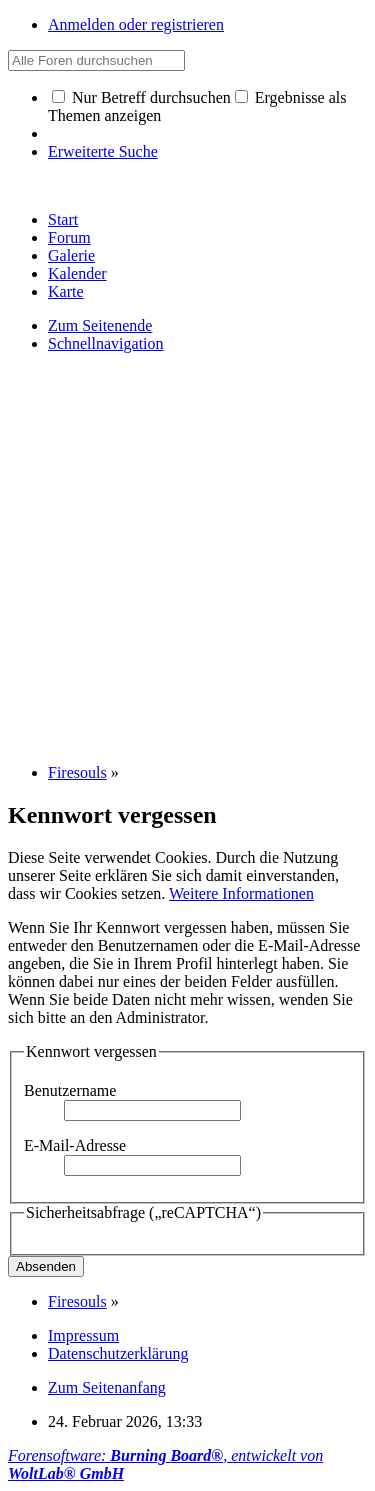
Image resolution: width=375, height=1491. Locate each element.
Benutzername (70, 1090)
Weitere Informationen (241, 893)
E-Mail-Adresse (75, 1145)
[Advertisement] (187, 556)
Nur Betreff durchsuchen (141, 97)
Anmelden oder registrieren (136, 24)
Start (63, 219)
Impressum (83, 1335)
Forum (69, 237)
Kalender (77, 273)
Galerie (71, 255)
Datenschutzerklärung (118, 1353)
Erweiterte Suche (103, 151)
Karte (66, 291)
